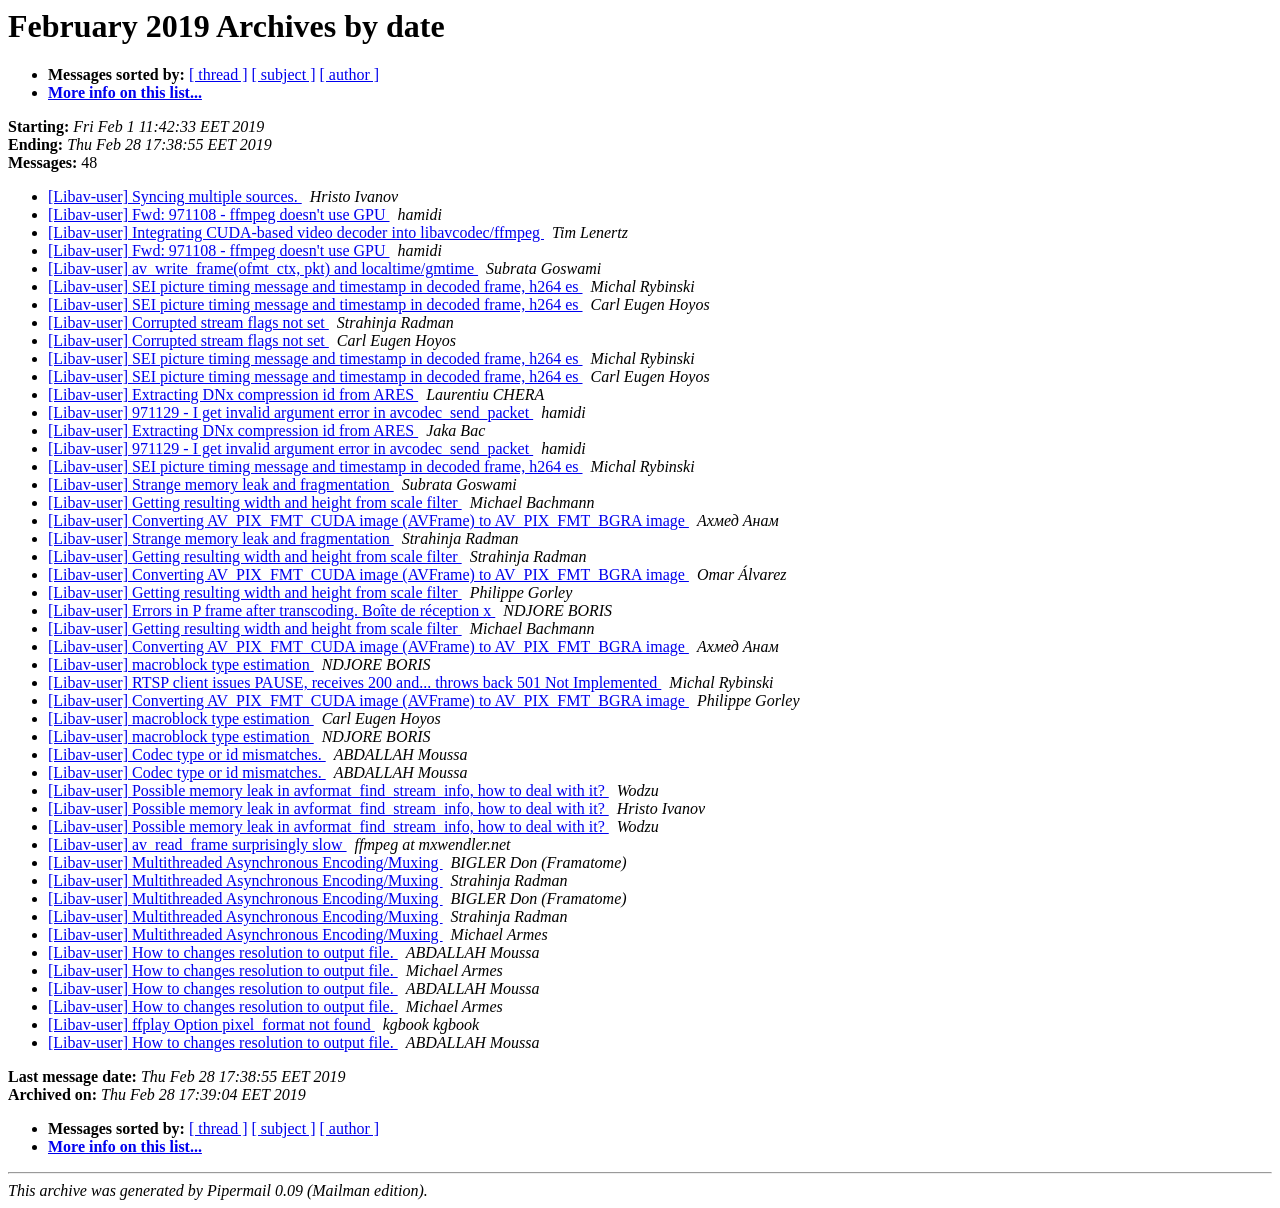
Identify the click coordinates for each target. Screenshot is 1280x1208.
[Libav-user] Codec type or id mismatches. (187, 754)
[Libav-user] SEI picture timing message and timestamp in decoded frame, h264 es (315, 286)
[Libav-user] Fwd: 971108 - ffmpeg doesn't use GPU (219, 214)
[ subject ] (284, 74)
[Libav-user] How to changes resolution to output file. (223, 952)
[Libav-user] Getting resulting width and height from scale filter (255, 502)
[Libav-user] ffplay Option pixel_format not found (211, 1024)
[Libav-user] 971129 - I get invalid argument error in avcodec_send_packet (290, 412)
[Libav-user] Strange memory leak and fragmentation (221, 484)
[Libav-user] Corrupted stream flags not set (188, 322)
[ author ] (350, 74)
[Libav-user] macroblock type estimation (181, 664)
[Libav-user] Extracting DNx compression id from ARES (233, 394)
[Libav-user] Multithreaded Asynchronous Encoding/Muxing (245, 862)
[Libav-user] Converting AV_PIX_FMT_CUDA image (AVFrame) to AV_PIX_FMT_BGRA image (368, 520)
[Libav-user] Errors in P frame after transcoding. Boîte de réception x (271, 610)
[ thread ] (218, 74)
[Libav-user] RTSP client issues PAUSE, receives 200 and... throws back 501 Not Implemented (354, 682)
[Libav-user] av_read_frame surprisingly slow (197, 844)
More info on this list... (125, 92)
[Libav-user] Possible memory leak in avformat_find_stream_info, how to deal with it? (328, 790)
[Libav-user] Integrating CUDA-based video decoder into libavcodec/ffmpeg (296, 232)
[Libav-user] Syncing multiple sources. (175, 196)
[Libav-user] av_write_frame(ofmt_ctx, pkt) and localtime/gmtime (263, 268)
